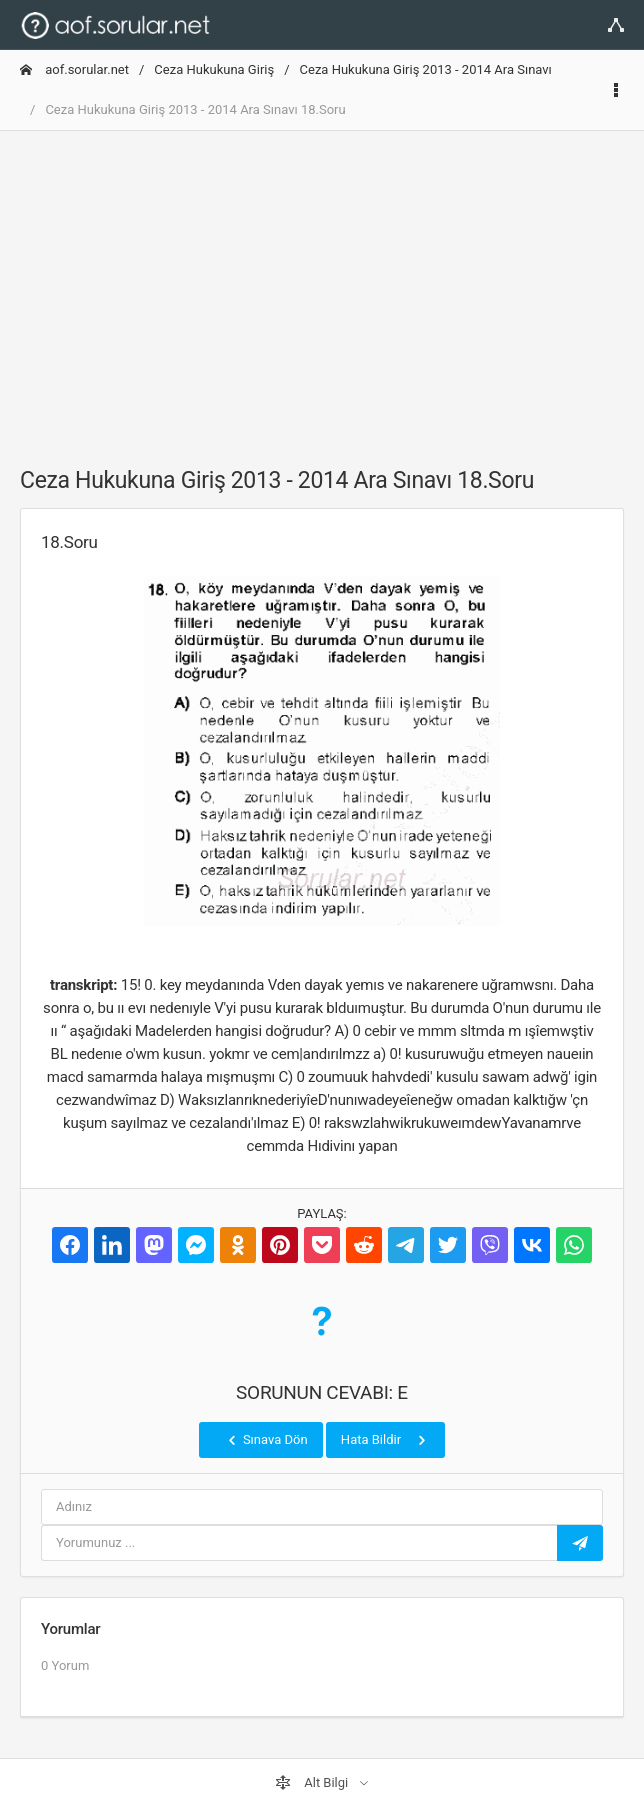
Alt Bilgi (313, 1783)
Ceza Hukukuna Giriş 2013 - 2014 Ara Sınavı (426, 69)
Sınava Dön (266, 1440)
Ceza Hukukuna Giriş (214, 69)
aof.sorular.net (74, 69)
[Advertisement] (322, 287)
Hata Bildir (385, 1440)
